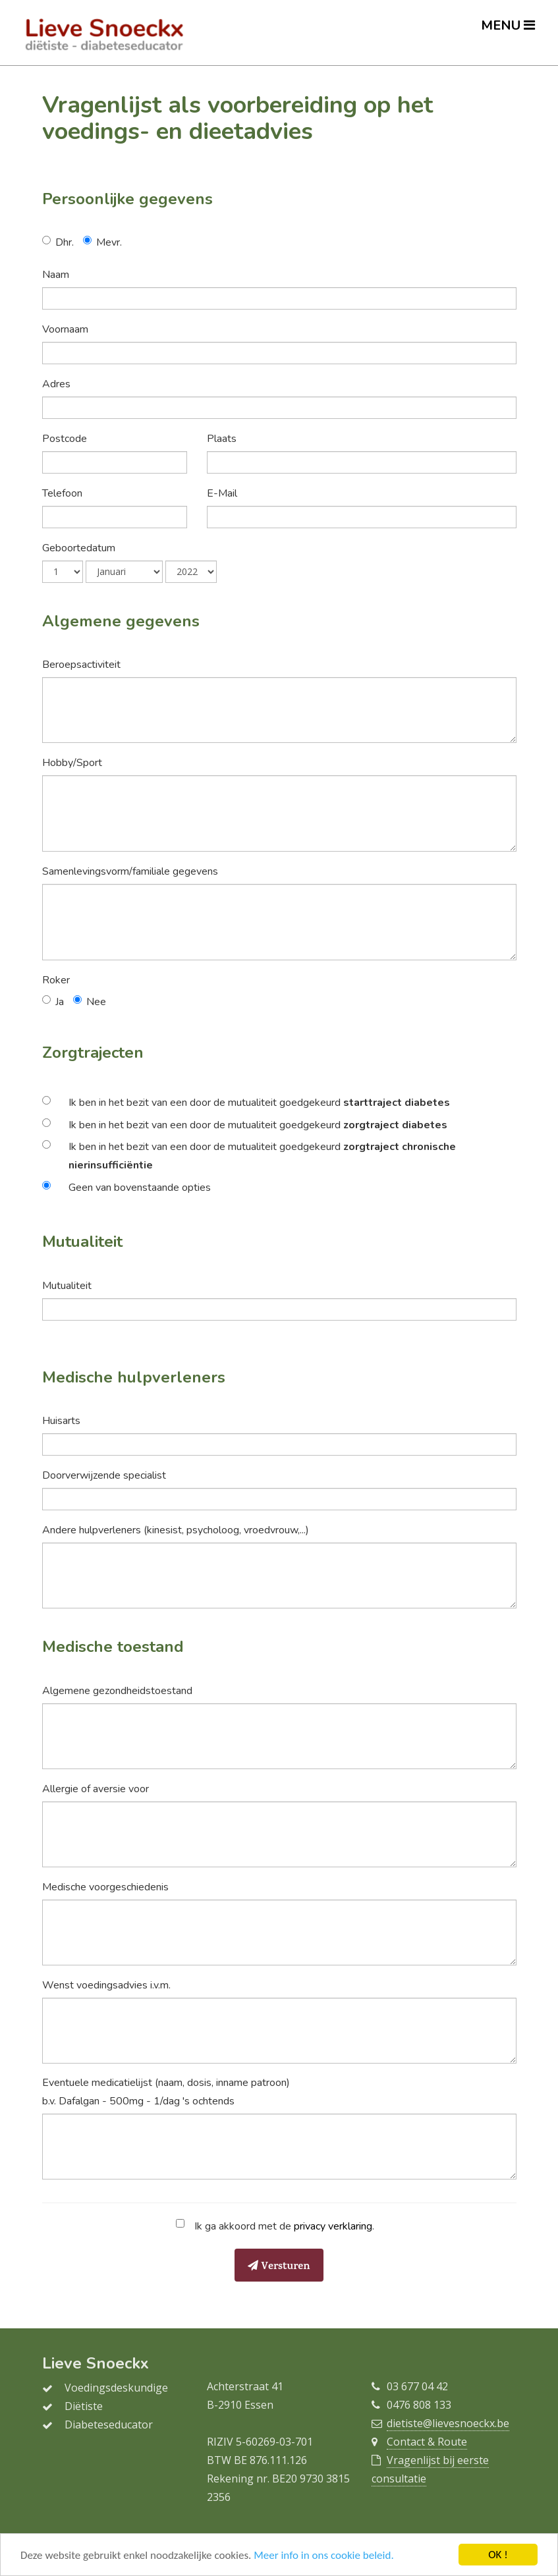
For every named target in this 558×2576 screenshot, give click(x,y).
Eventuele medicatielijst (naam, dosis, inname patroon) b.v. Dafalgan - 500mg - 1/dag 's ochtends (166, 2091)
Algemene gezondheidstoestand (117, 1691)
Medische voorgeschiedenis (105, 1887)
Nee (96, 1002)
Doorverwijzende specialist (104, 1475)
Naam (55, 274)
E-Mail (222, 493)
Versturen (279, 2267)
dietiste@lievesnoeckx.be (448, 2423)
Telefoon (62, 493)
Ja (59, 1002)
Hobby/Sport (72, 762)
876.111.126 (278, 2460)
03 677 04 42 (417, 2386)
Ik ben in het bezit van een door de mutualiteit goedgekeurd (259, 1102)
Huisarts (61, 1420)
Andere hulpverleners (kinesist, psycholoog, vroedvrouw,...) (175, 1530)
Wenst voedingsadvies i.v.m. (106, 1985)
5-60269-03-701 (274, 2441)
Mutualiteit (67, 1285)
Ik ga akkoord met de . (281, 2226)
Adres (56, 384)
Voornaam (65, 329)
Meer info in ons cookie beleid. (323, 2556)
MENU (508, 25)
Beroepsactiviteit (81, 664)
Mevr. (109, 242)
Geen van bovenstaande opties (140, 1187)
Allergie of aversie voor (95, 1789)
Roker (56, 980)
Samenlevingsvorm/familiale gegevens (130, 871)
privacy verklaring (333, 2226)
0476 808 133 (419, 2405)
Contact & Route (427, 2441)
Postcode (64, 438)
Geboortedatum (78, 548)
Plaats (222, 438)
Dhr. (64, 242)
